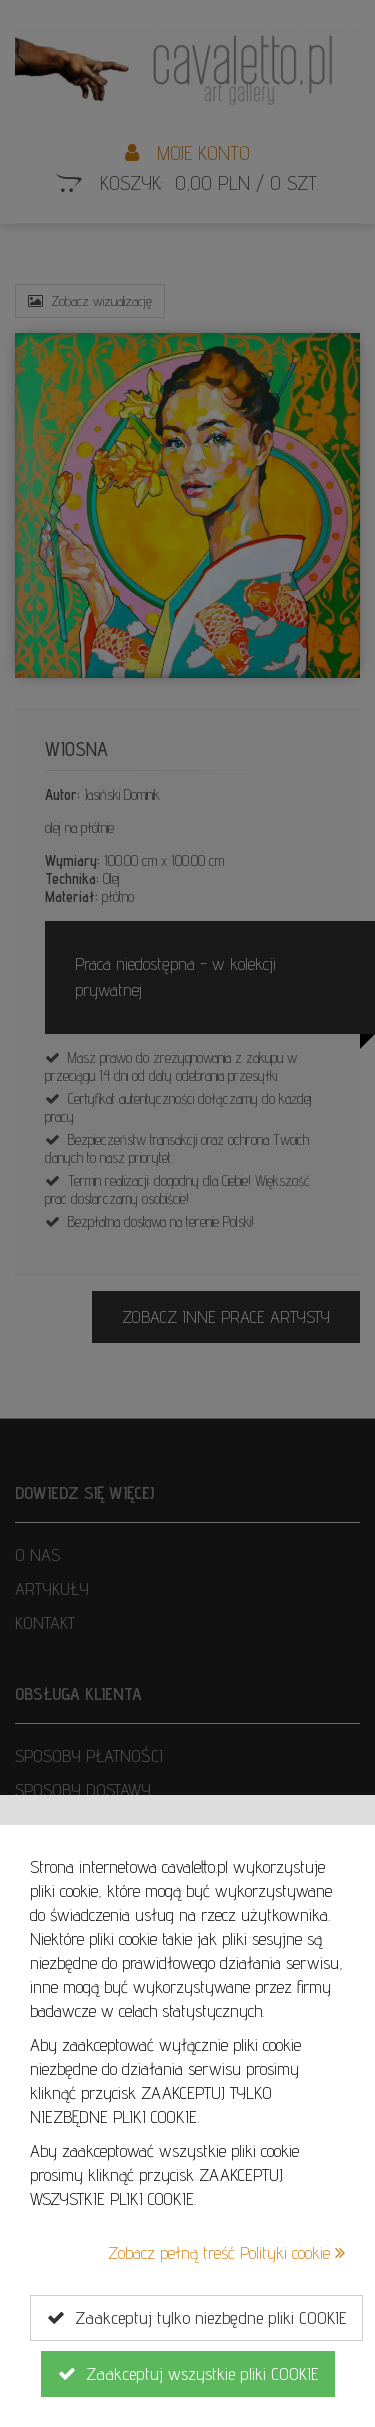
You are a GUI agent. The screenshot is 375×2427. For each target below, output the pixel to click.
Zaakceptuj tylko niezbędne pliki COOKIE (196, 2318)
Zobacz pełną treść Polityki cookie (226, 2252)
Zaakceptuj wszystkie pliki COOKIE (188, 2374)
